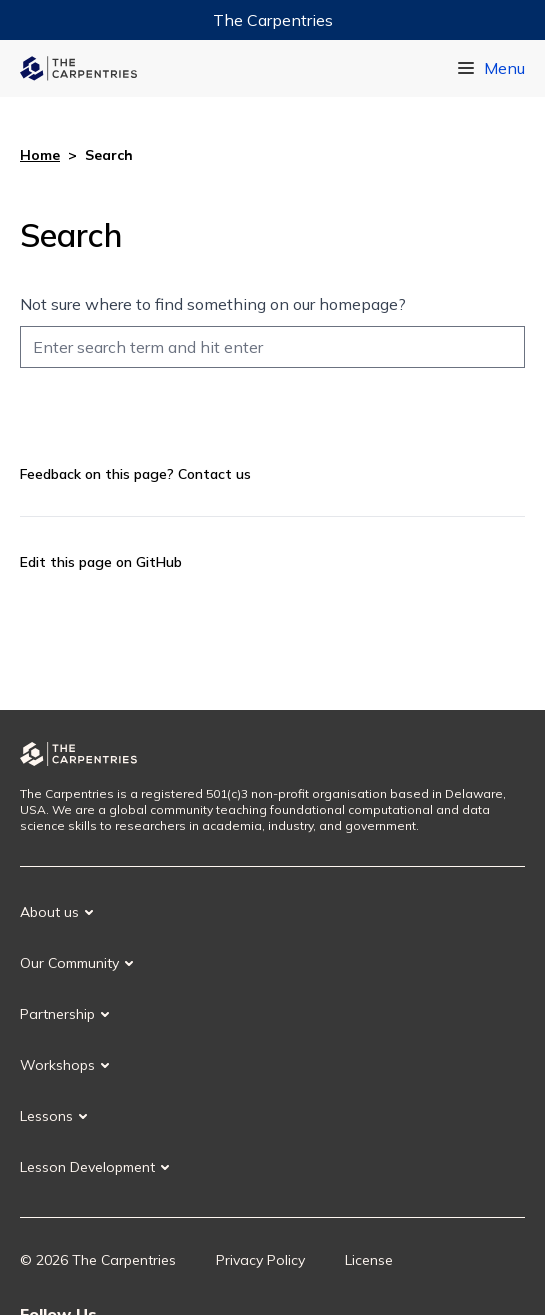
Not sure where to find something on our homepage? (213, 304)
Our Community (69, 963)
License (369, 1260)
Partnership (57, 1014)
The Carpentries (273, 20)
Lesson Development (87, 1167)
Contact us (214, 474)
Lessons (46, 1116)
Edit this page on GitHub (101, 562)
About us (49, 912)
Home (40, 155)
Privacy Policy (260, 1260)
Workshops (57, 1065)
